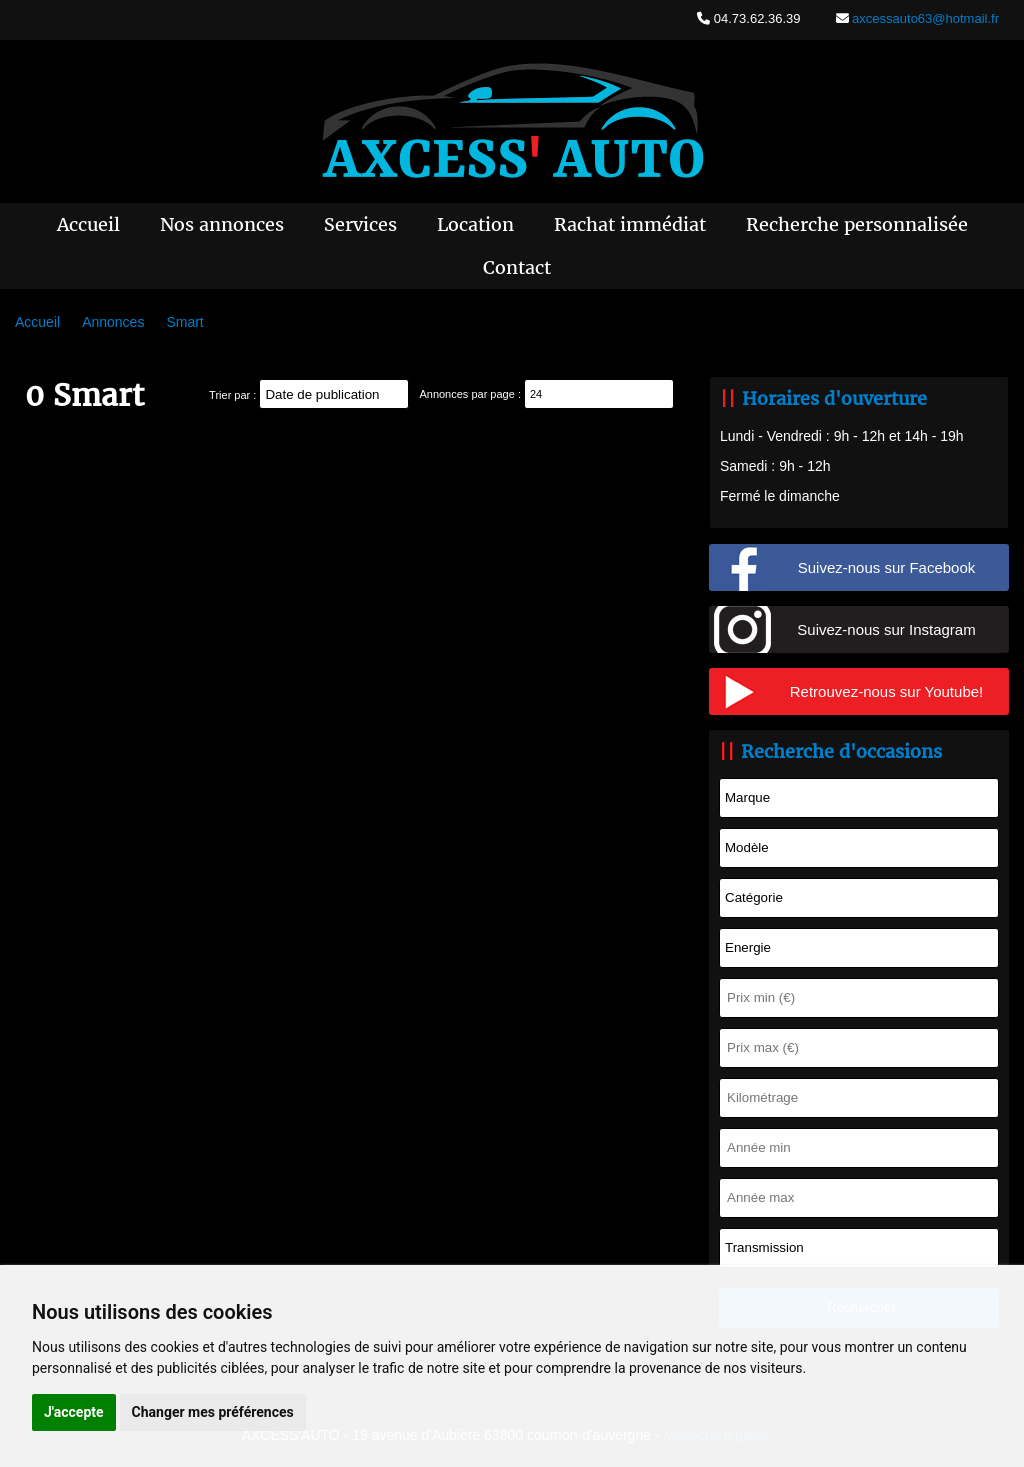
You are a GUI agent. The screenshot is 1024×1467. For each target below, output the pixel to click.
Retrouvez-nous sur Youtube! (886, 691)
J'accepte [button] (74, 1412)
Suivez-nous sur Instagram (886, 629)
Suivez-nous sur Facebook (887, 567)
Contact (517, 267)
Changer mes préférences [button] (213, 1412)
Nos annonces (222, 224)
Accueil (88, 224)
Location (475, 224)
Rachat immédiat (630, 224)
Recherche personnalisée (857, 224)
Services (360, 224)
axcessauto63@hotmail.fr (924, 18)
